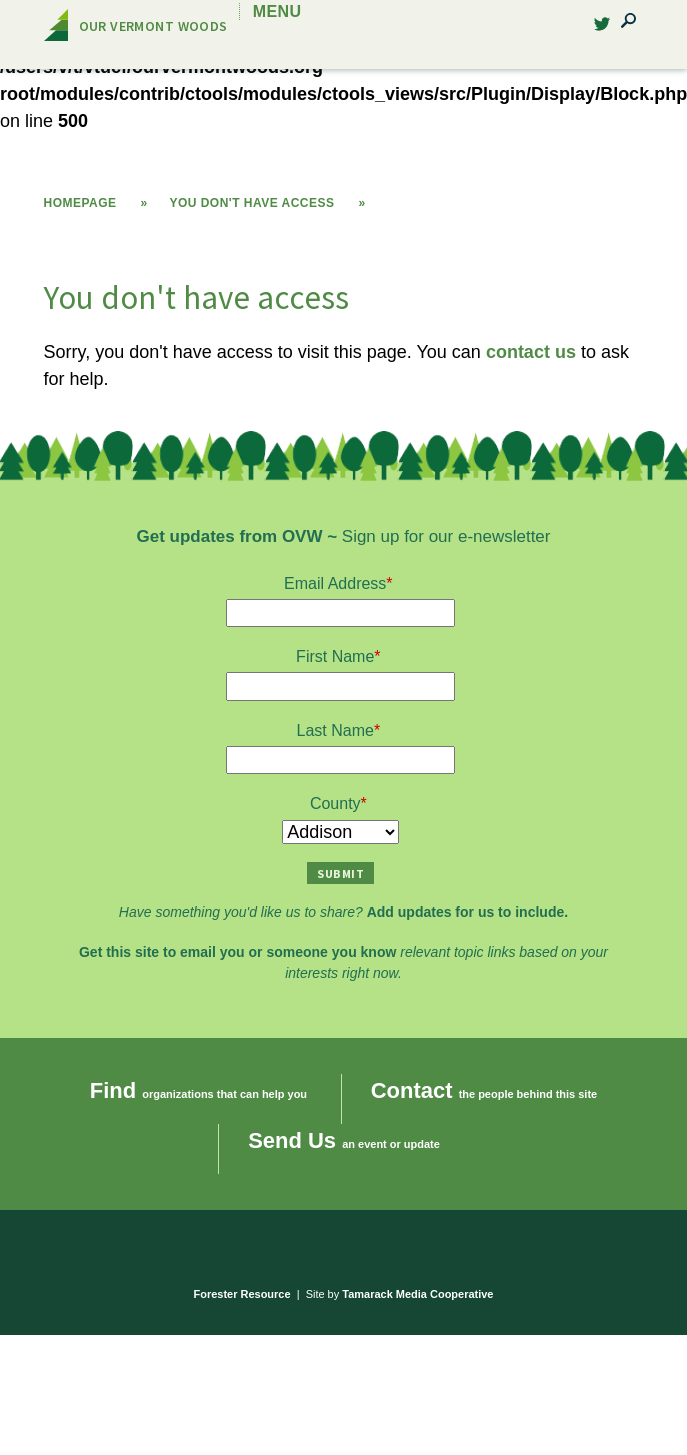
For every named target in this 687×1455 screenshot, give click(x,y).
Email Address (335, 583)
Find (113, 1090)
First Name (335, 656)
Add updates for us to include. (467, 912)
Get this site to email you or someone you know (237, 952)
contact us (531, 352)
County (335, 803)
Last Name (335, 730)
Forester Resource (242, 1294)
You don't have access (251, 203)
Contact (412, 1090)
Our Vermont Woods (153, 26)
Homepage (80, 203)
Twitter (593, 29)
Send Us (292, 1140)
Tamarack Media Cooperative (417, 1294)
